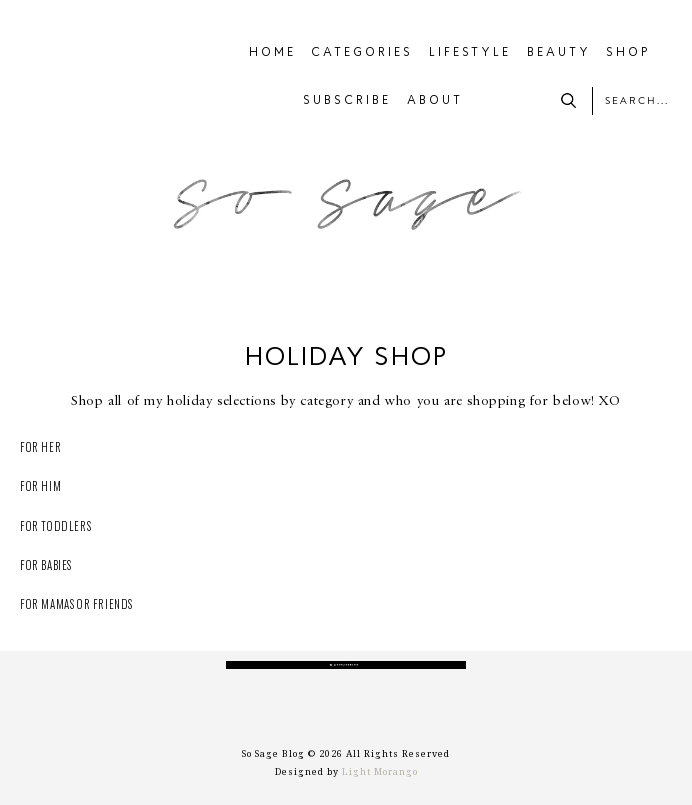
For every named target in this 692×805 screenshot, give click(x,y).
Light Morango (380, 772)
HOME (272, 53)
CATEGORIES (362, 53)
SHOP (628, 53)
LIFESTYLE (470, 53)
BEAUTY (559, 53)
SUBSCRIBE (347, 101)
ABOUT (435, 101)
